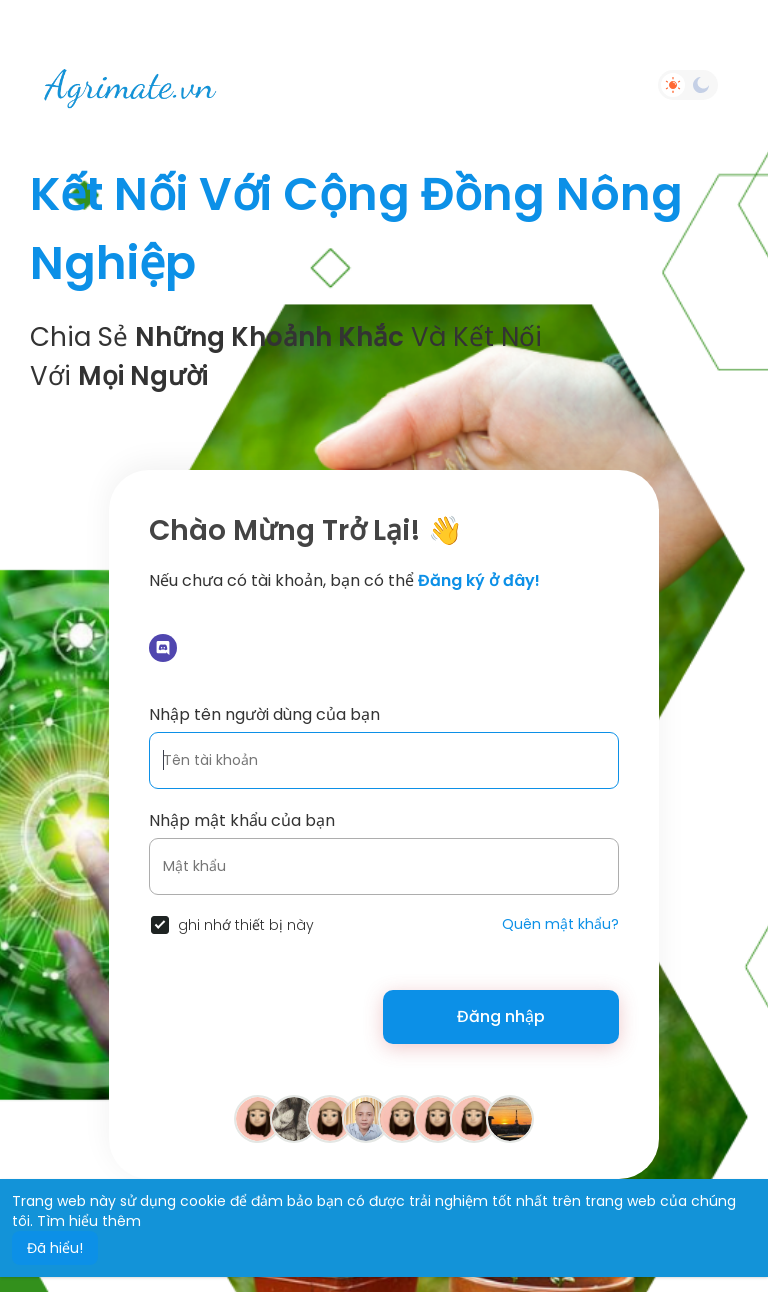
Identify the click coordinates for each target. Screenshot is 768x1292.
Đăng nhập (501, 1016)
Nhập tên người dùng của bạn (264, 714)
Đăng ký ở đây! (479, 580)
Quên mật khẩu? (560, 924)
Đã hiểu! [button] (55, 1248)
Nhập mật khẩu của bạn (242, 820)
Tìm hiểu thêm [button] (89, 1221)
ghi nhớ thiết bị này (246, 925)
